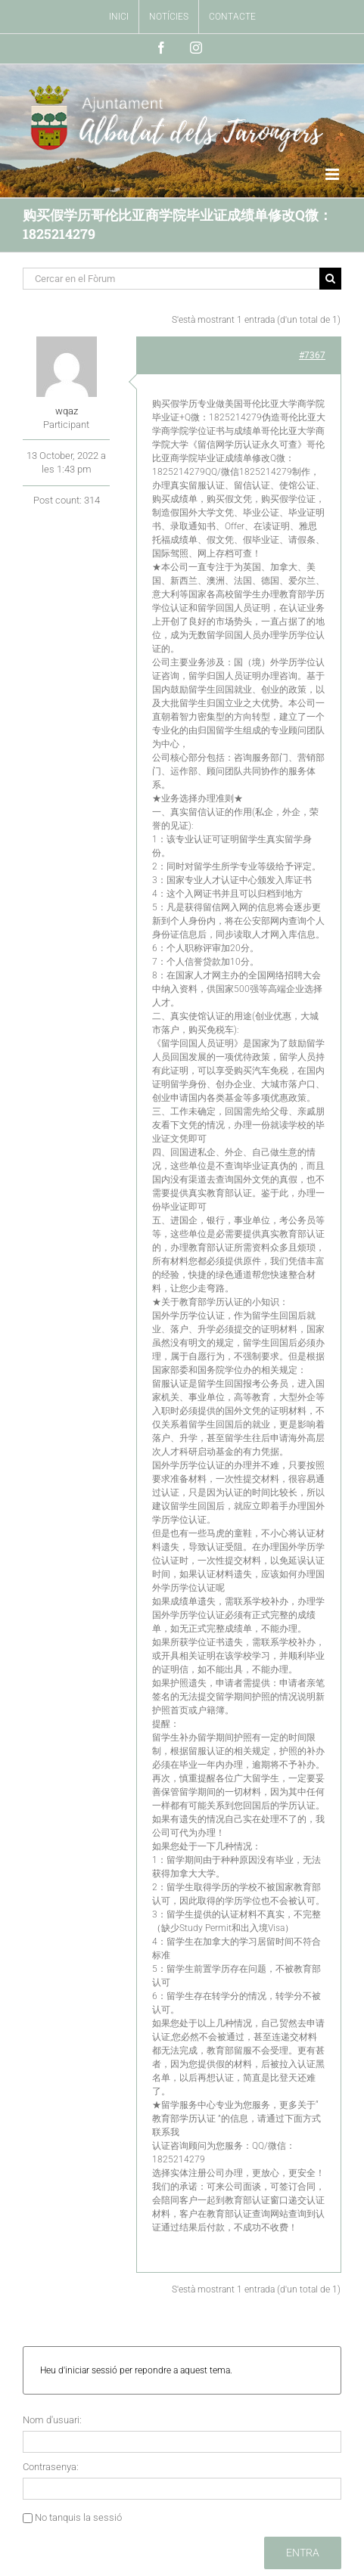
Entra (302, 2553)
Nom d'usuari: (52, 2420)
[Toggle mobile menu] (333, 174)
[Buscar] (330, 279)
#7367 (312, 355)
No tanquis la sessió (78, 2517)
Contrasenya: (51, 2466)
